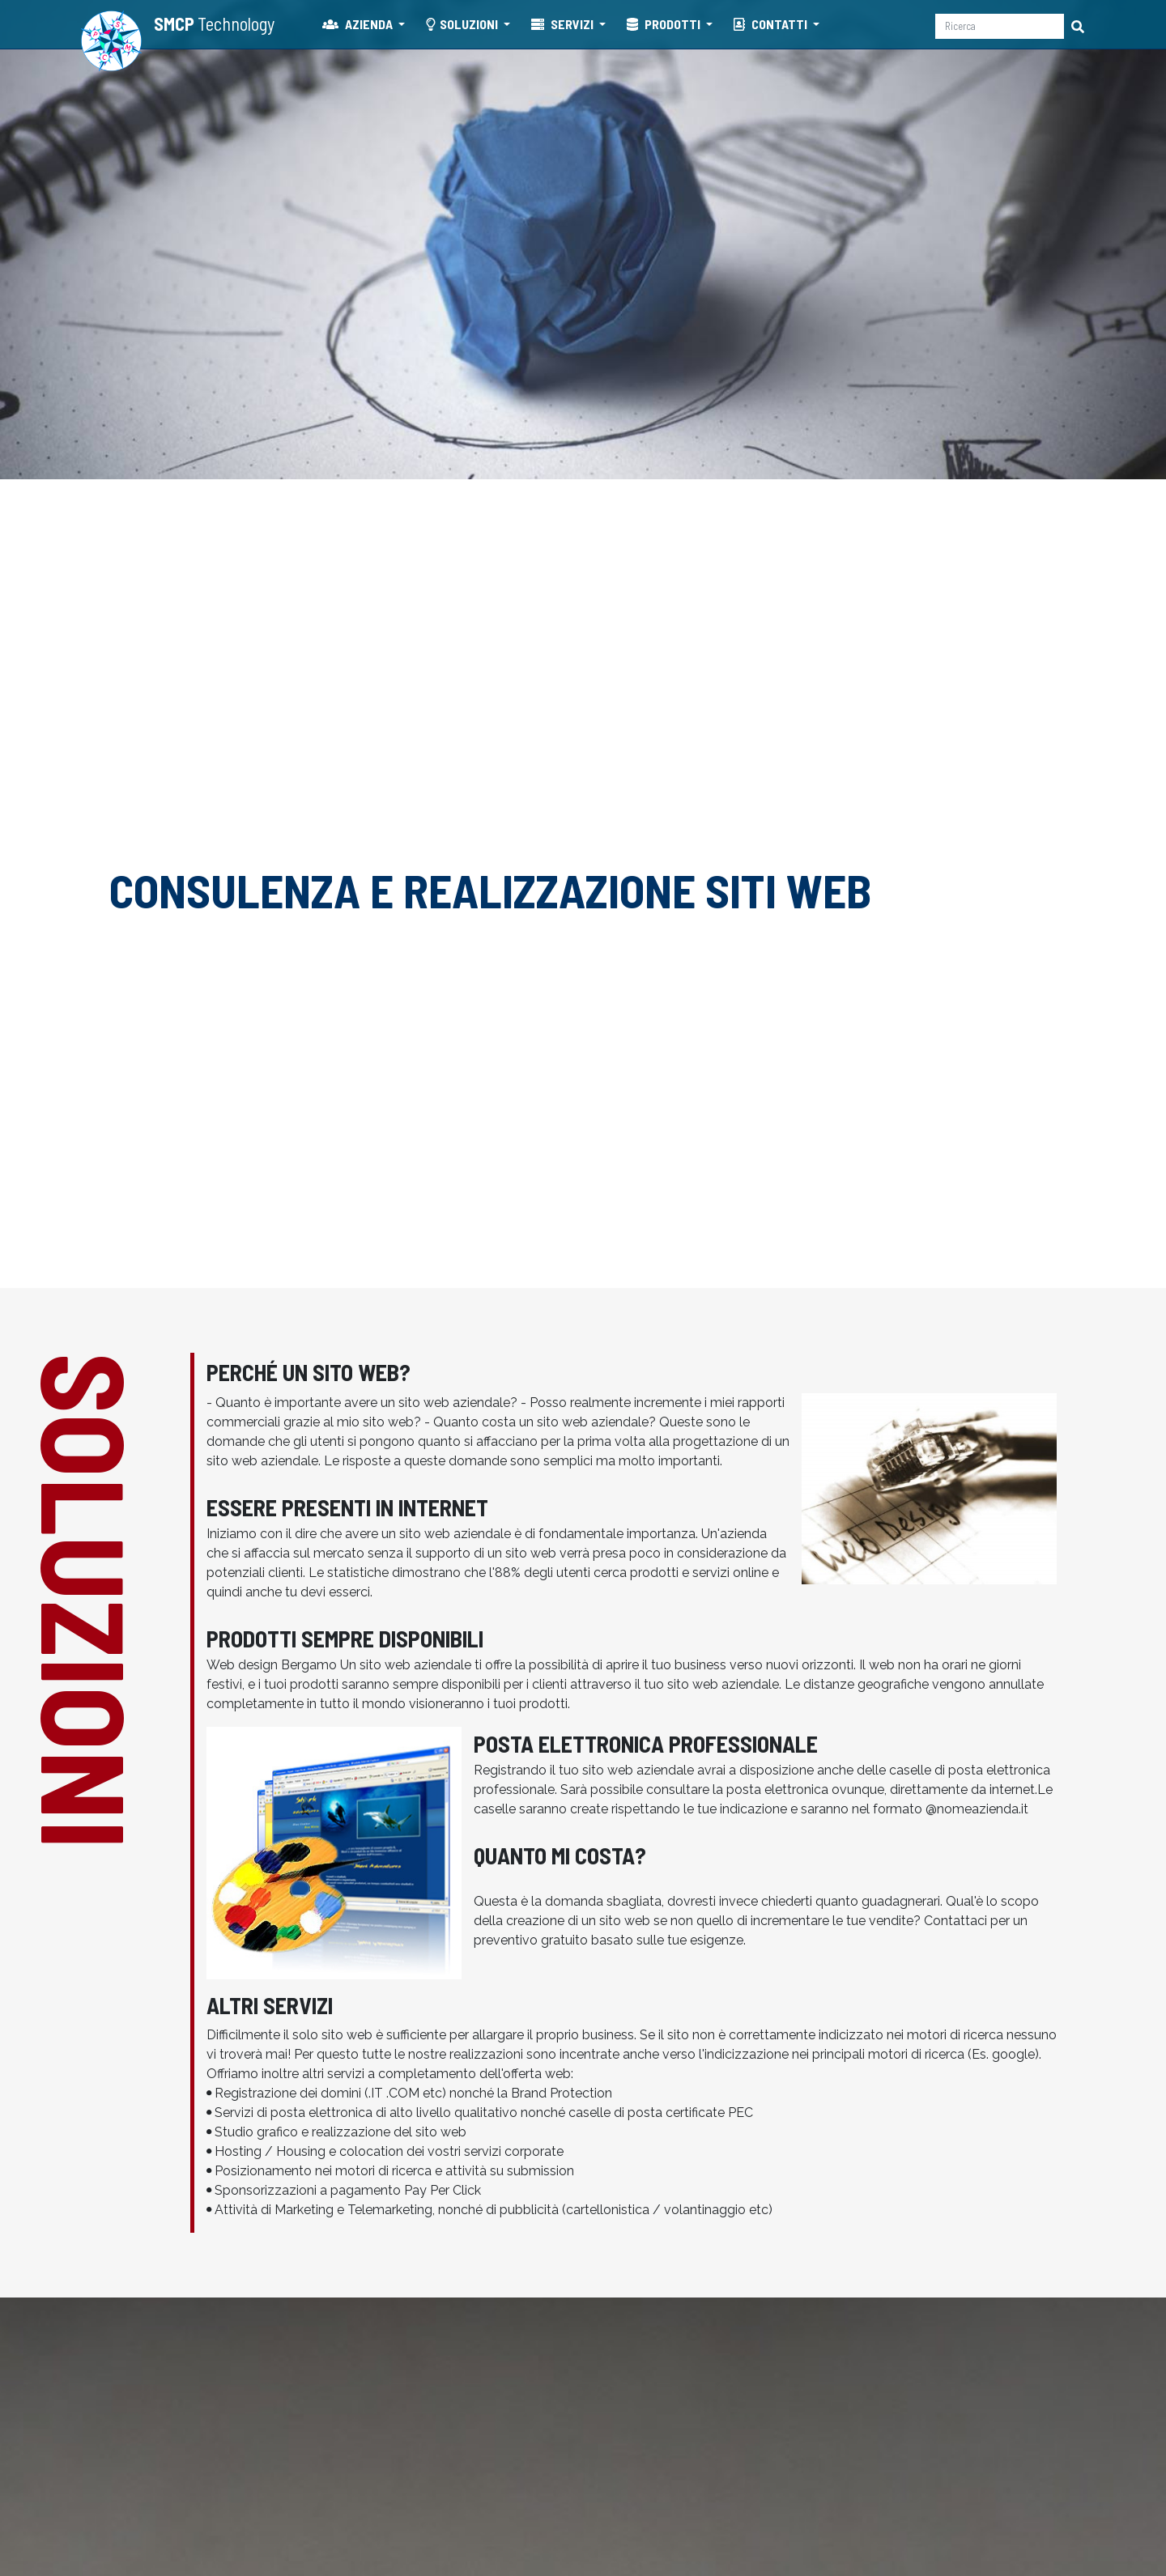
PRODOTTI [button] (665, 24)
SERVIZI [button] (563, 24)
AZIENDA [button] (358, 24)
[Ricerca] (999, 26)
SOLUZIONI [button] (463, 24)
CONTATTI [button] (772, 24)
